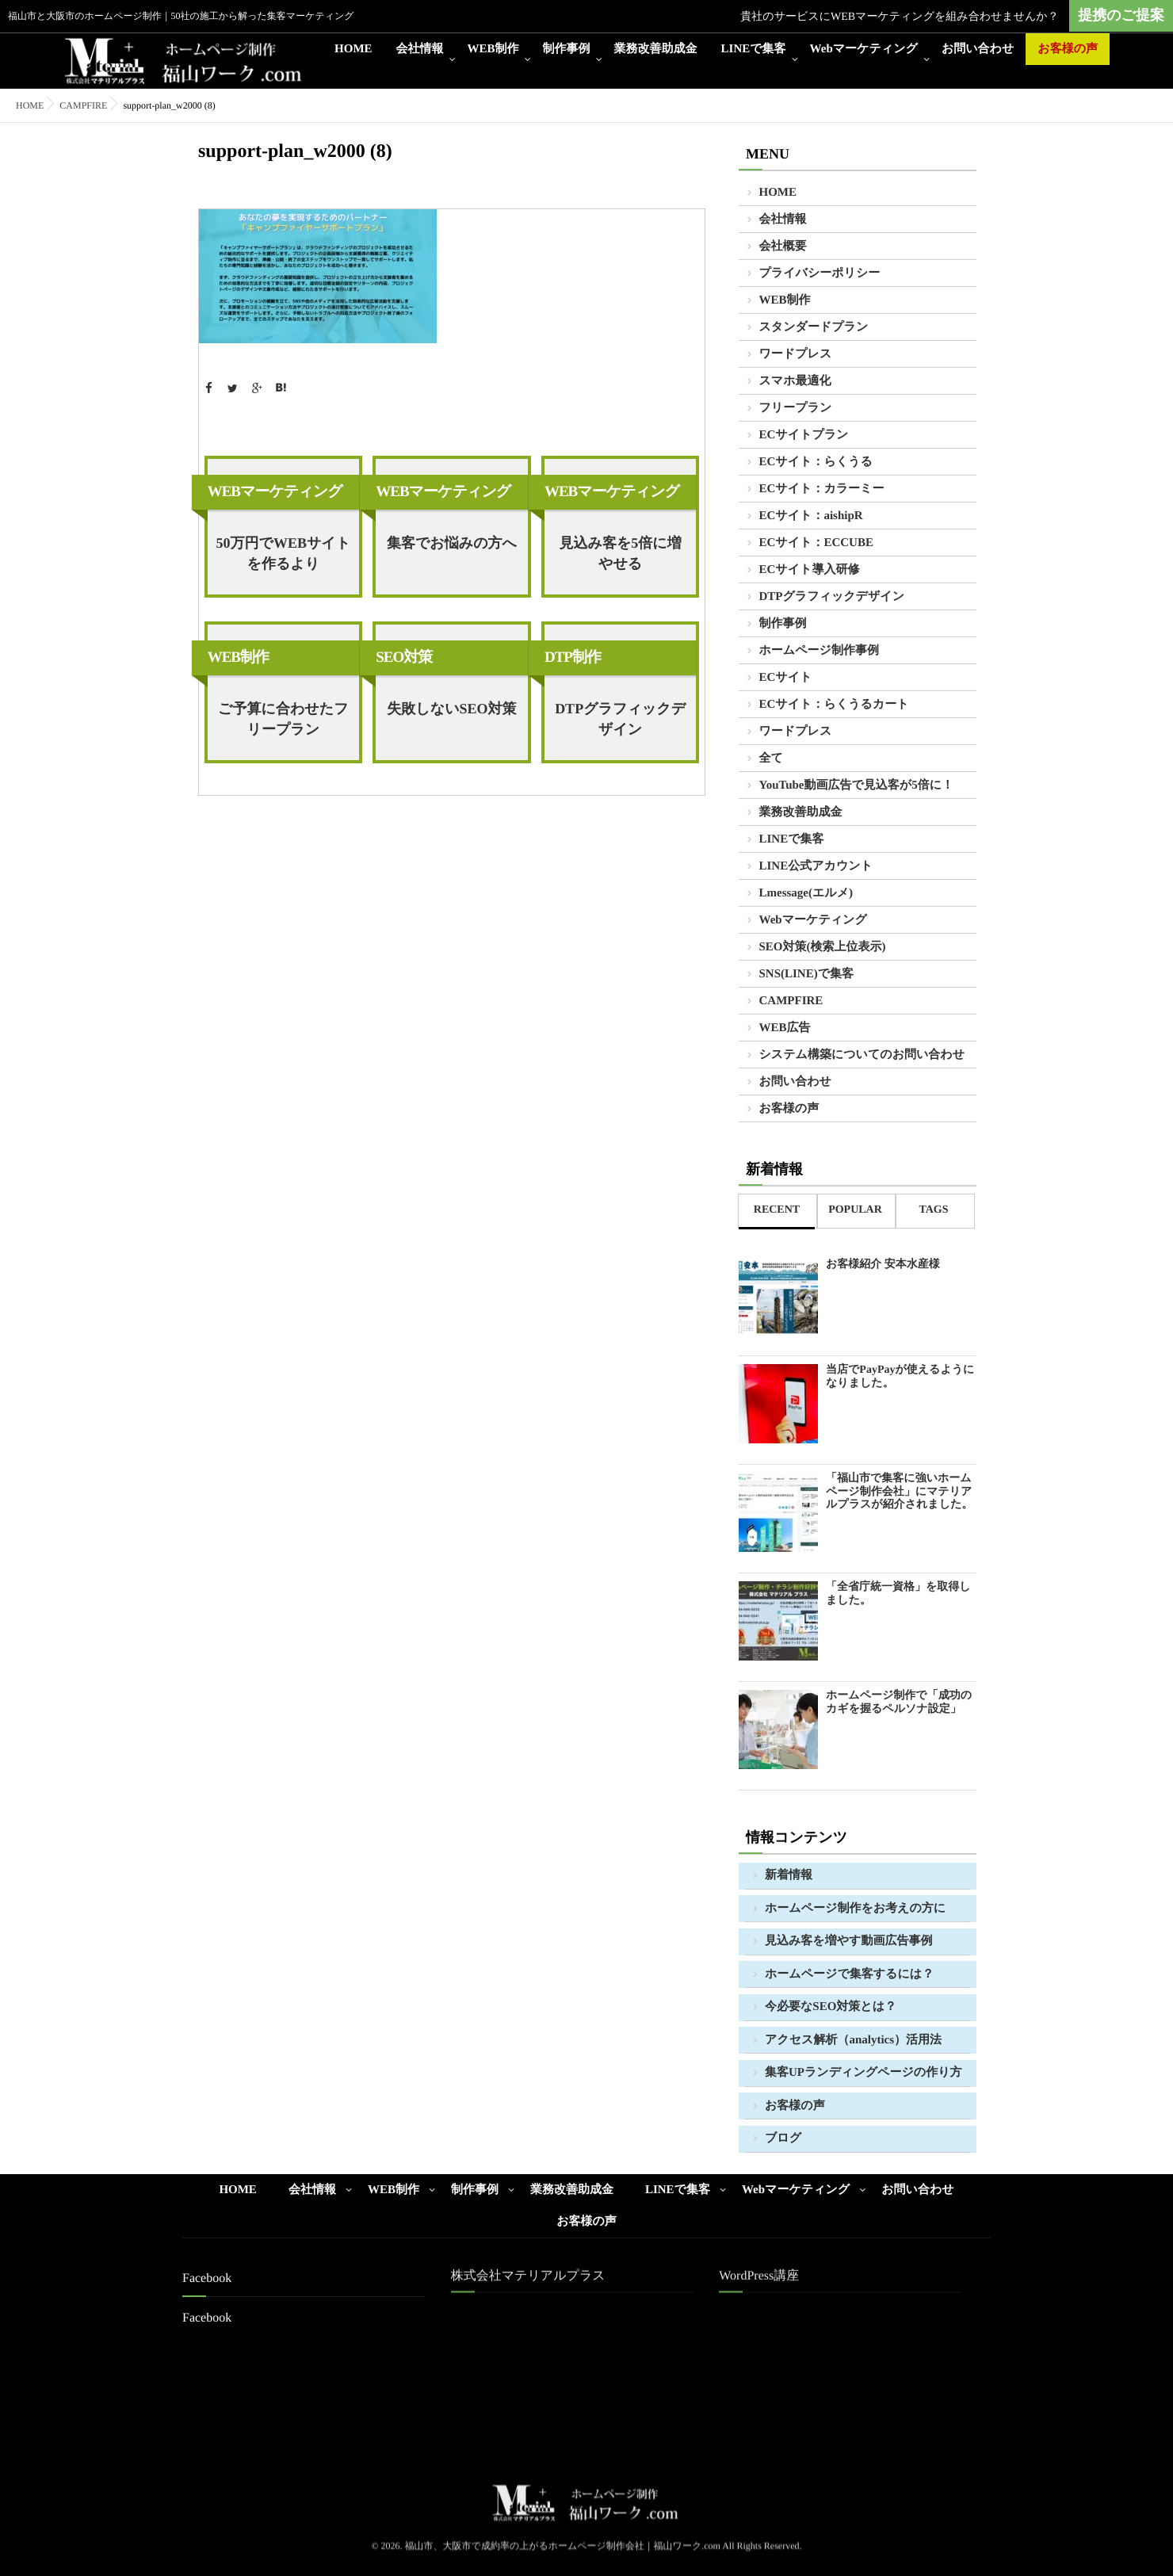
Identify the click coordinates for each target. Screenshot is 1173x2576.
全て (771, 758)
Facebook (206, 2318)
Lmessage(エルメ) (806, 893)
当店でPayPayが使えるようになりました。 (900, 1376)
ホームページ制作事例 (819, 650)
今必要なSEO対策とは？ (830, 2007)
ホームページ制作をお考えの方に (855, 1908)
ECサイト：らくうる (816, 462)
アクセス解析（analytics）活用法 (853, 2040)
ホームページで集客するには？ (849, 1974)
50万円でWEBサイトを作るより (283, 553)
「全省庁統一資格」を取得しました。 (898, 1594)
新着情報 (788, 1875)
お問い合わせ (978, 49)
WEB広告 (785, 1028)
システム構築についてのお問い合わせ (862, 1055)
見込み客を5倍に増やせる (620, 553)
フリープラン (795, 408)
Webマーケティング (864, 49)
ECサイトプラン (804, 435)
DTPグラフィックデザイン (620, 719)
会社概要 (783, 246)
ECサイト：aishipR (811, 516)
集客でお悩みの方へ (452, 543)
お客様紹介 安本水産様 (883, 1265)
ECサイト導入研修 (809, 570)
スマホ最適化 (795, 381)
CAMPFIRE (83, 105)
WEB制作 (493, 49)
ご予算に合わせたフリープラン (283, 719)
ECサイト (785, 677)
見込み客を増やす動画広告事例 (848, 1941)
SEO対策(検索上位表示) (822, 947)
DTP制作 (572, 657)
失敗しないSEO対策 (451, 709)
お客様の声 (1067, 49)
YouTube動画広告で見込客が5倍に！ (856, 785)
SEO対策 (404, 657)
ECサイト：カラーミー (822, 489)
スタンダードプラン (814, 327)
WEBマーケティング (275, 491)
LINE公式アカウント (816, 866)
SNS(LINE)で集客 (806, 974)
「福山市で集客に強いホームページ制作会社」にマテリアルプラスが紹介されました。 (899, 1492)
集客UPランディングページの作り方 (863, 2072)
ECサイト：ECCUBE (816, 543)
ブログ (783, 2138)
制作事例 (566, 49)
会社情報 (420, 49)
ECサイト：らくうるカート (834, 704)
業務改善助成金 (655, 49)
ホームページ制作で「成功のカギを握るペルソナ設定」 (899, 1702)
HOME (353, 49)
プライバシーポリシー (820, 273)
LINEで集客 (753, 49)
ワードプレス (795, 354)
